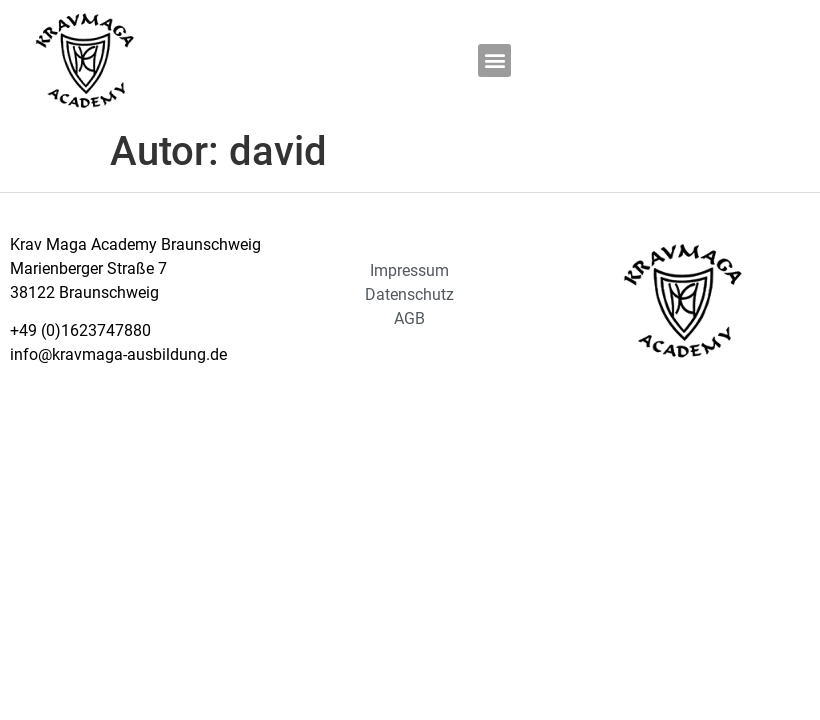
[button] (494, 60)
